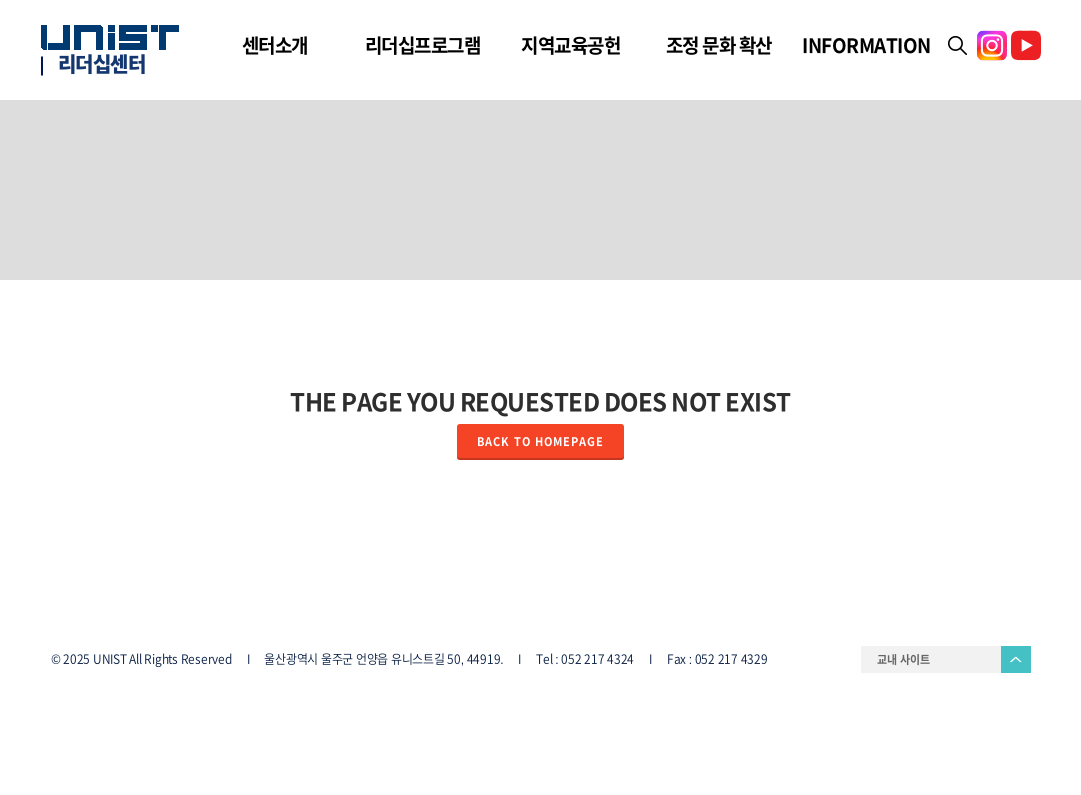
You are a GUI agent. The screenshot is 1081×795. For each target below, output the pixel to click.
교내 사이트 (903, 659)
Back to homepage (540, 441)
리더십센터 (102, 64)
